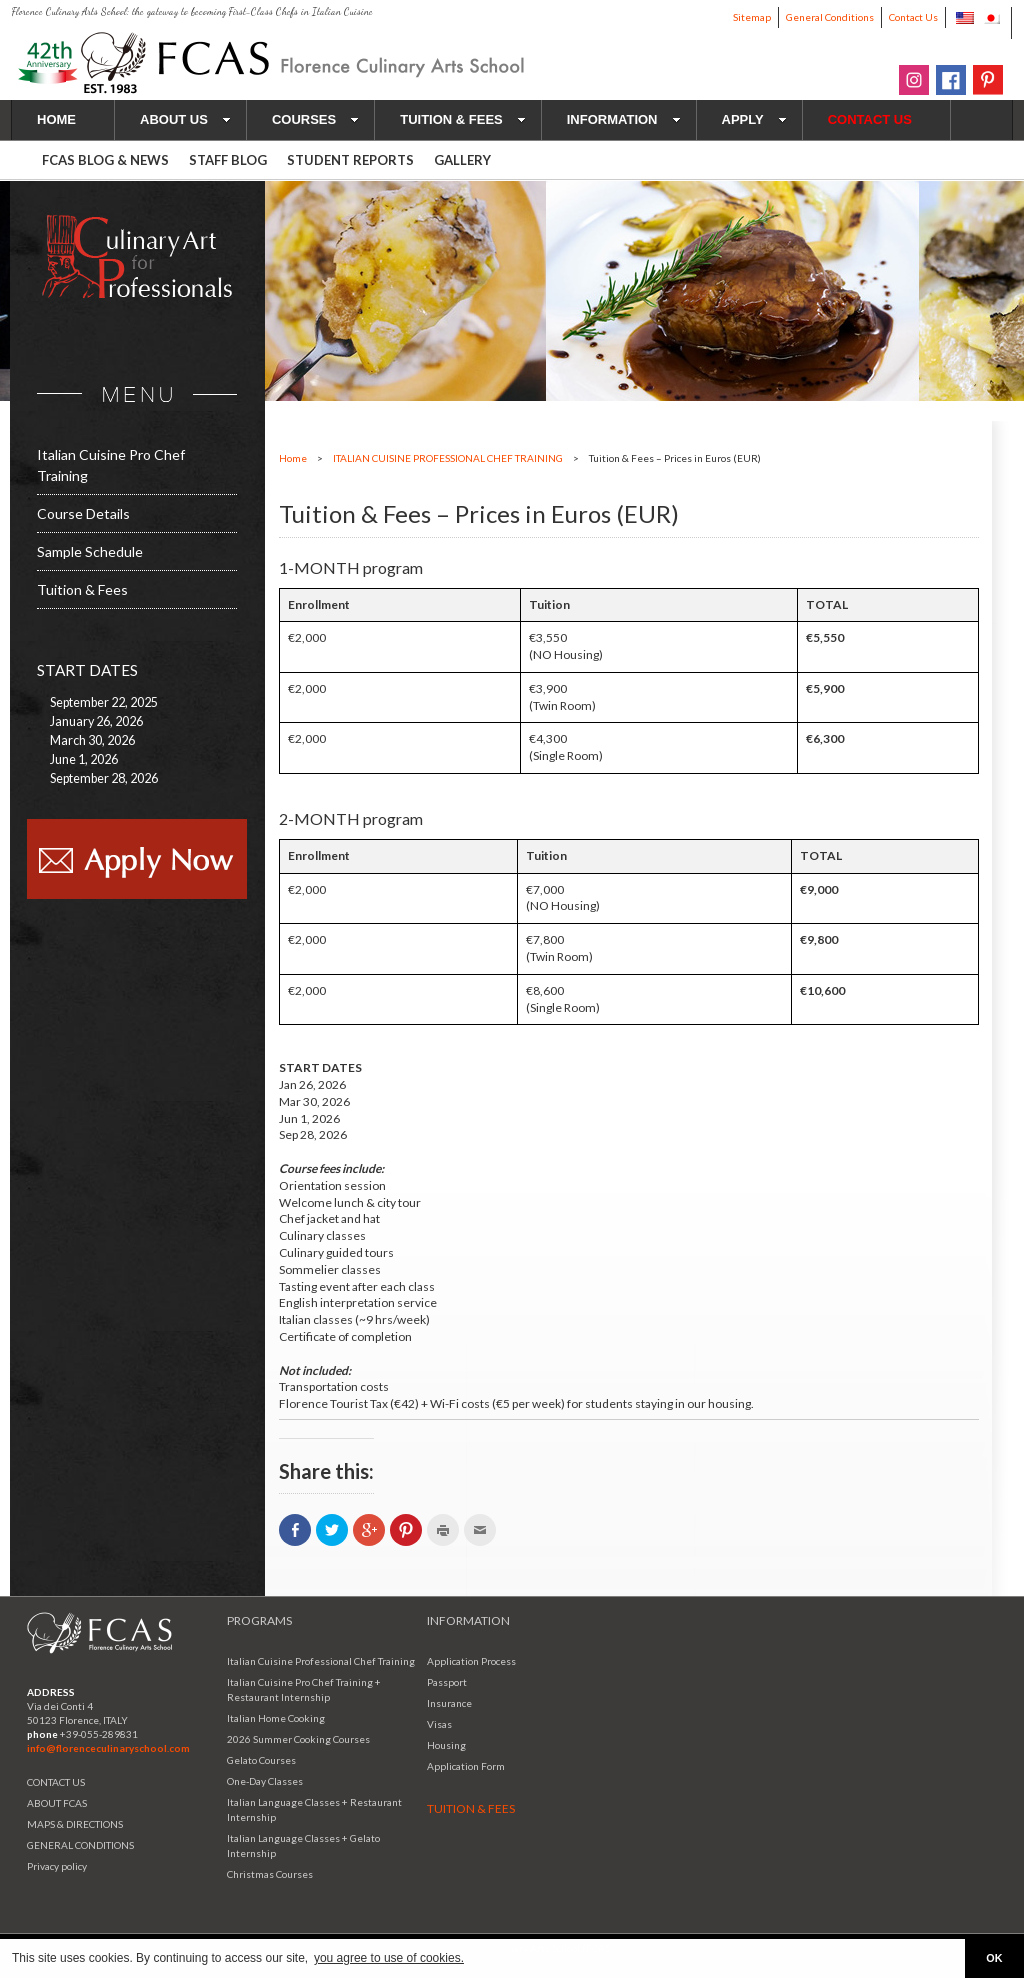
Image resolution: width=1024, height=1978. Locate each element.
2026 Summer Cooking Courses (298, 1739)
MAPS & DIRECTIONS (75, 1824)
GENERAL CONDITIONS (80, 1845)
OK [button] (994, 1958)
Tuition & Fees (82, 589)
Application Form (466, 1766)
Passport (447, 1682)
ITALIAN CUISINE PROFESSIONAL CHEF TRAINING (448, 458)
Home (293, 458)
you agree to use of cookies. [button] (389, 1958)
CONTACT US (56, 1782)
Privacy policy (57, 1866)
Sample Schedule (90, 551)
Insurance (449, 1703)
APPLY (754, 119)
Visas (439, 1724)
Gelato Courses (261, 1760)
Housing (446, 1745)
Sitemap (752, 17)
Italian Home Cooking (276, 1718)
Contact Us (913, 17)
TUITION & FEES (463, 119)
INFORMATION (624, 119)
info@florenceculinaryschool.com (108, 1748)
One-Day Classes (265, 1781)
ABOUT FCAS (57, 1803)
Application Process (471, 1661)
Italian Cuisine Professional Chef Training (321, 1661)
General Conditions (830, 17)
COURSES (315, 119)
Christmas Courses (270, 1874)
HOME (56, 119)
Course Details (83, 513)
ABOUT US (185, 119)
